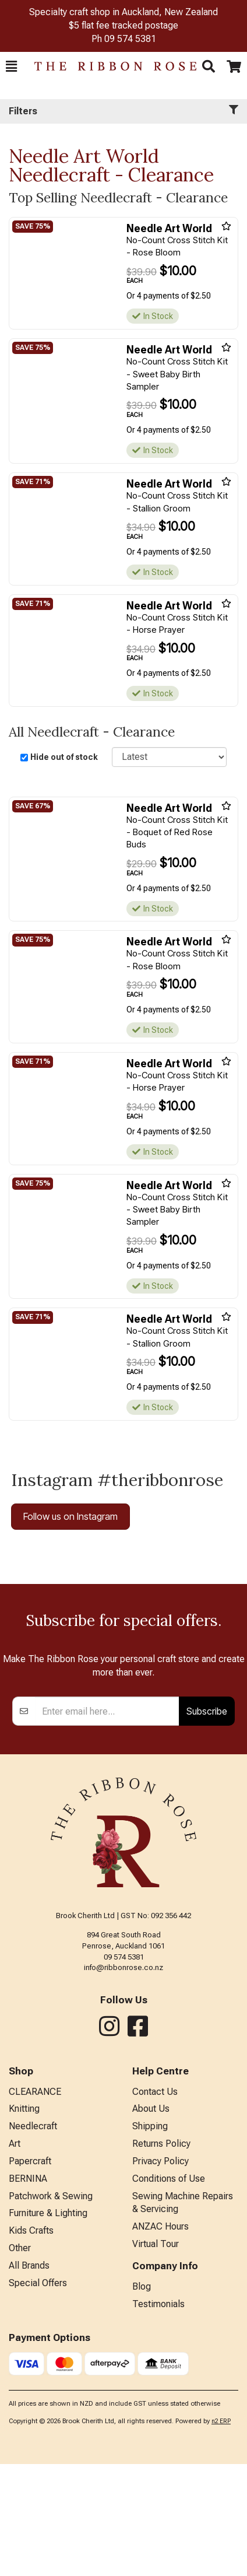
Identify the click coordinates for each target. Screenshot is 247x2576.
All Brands (29, 2377)
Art (14, 2255)
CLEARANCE (35, 2203)
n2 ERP (221, 2533)
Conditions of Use (168, 2290)
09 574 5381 (130, 38)
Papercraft (30, 2273)
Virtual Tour (155, 2355)
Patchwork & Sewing (51, 2308)
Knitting (24, 2220)
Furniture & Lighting (48, 2324)
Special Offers (38, 2394)
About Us (151, 2220)
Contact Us (155, 2203)
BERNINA (28, 2290)
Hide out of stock (64, 757)
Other (20, 2359)
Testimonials (158, 2415)
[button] (11, 66)
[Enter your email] (107, 1823)
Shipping (150, 2238)
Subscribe (206, 1823)
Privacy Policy (160, 2273)
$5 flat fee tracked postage (123, 25)
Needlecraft (33, 2238)
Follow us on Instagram (70, 1516)
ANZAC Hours (160, 2338)
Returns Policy (161, 2255)
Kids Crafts (31, 2342)
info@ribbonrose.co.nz (123, 2079)
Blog (141, 2398)
